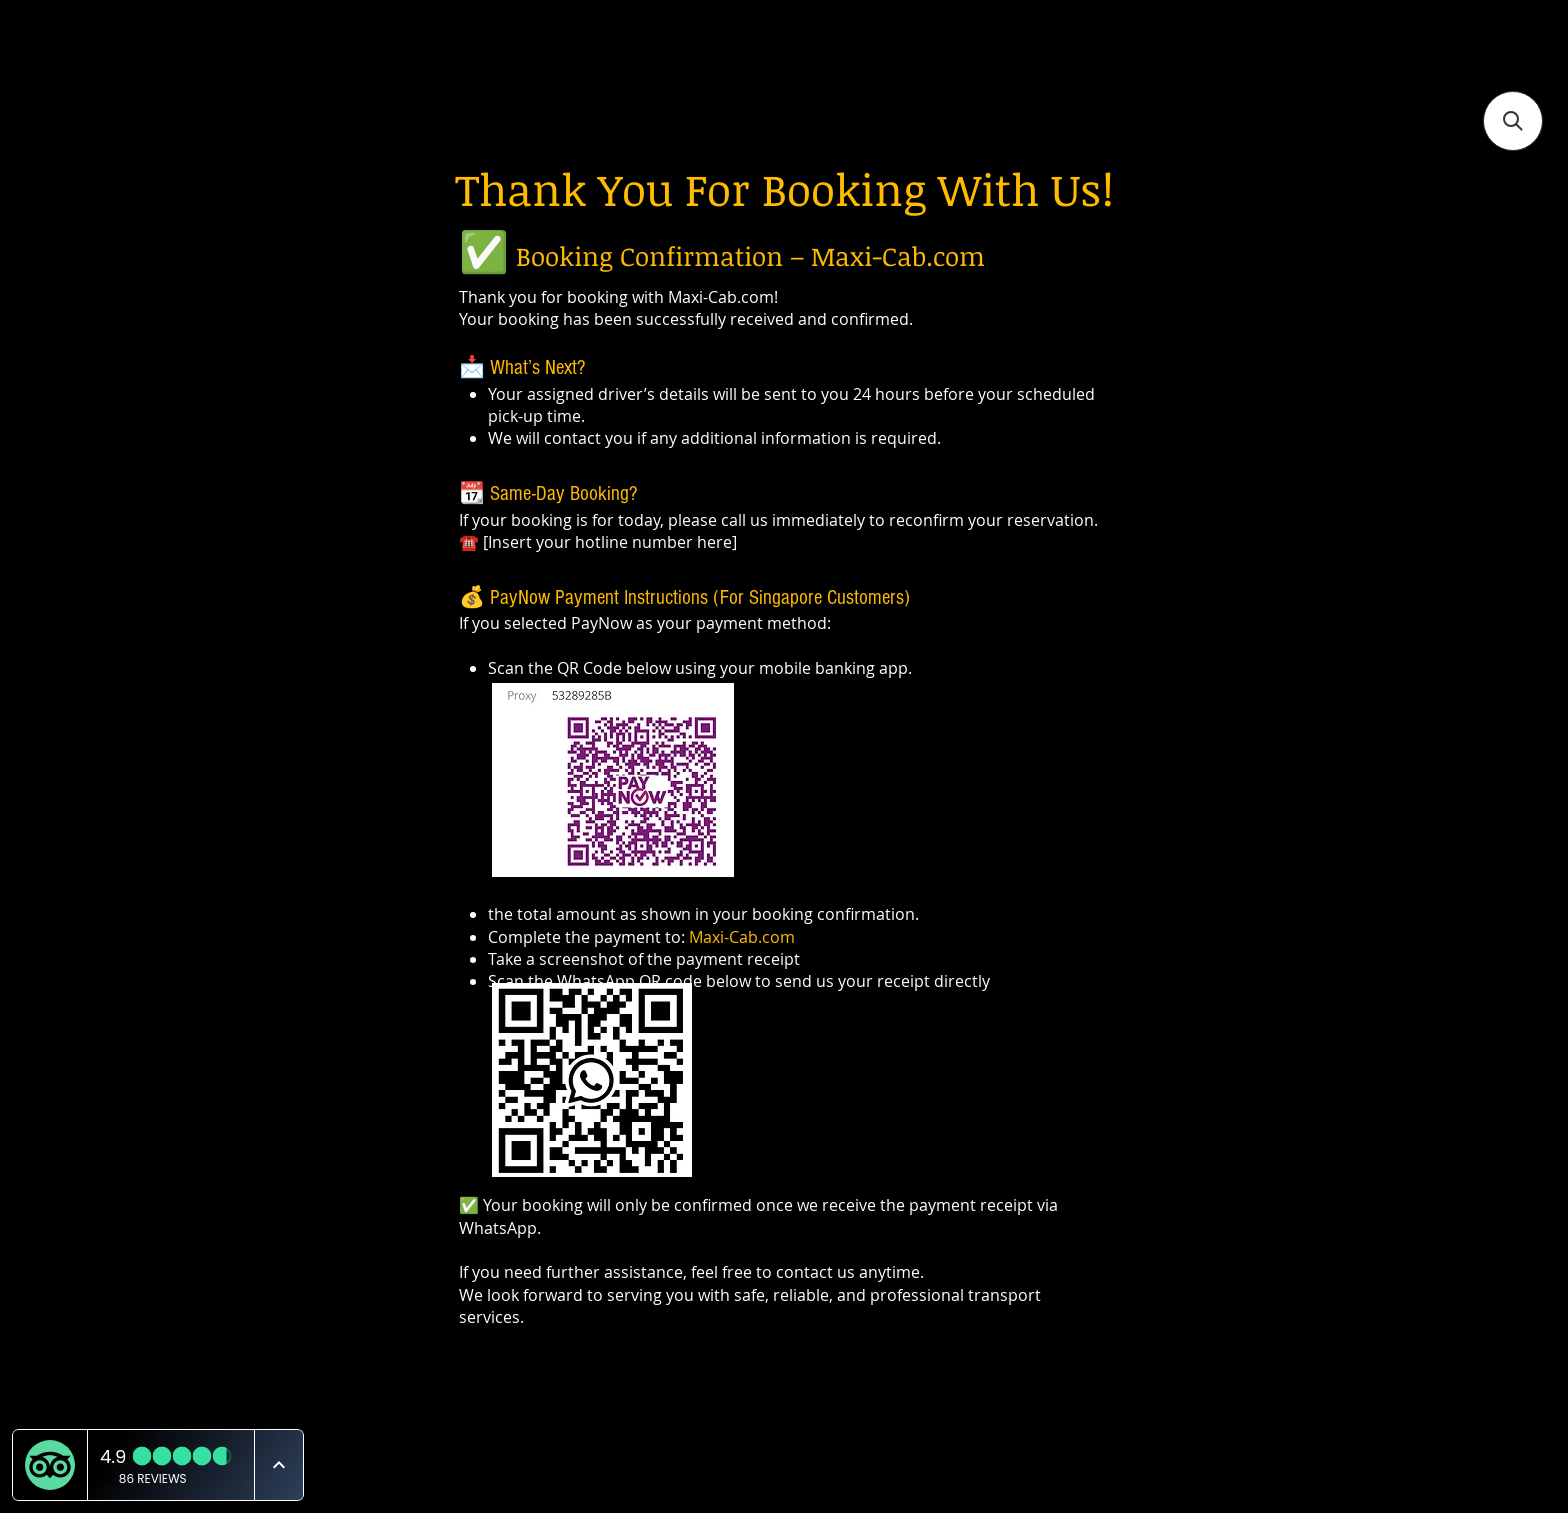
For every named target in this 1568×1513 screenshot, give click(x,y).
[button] (1513, 121)
